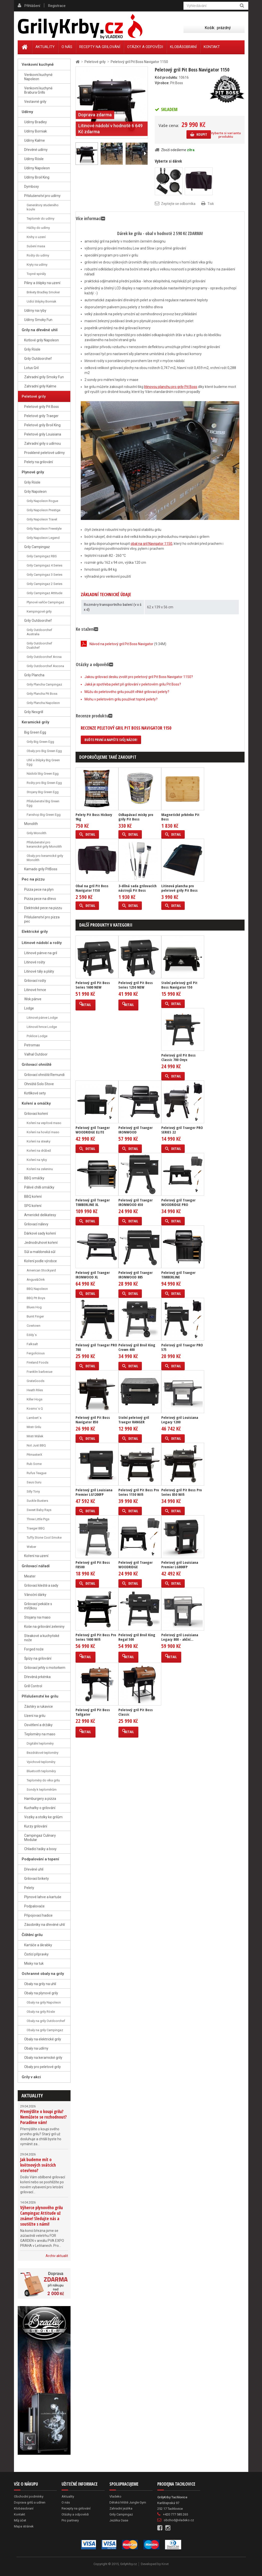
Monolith (31, 824)
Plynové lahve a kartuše (42, 1897)
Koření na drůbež (39, 1150)
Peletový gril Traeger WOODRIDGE (135, 1564)
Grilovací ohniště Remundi (44, 1075)
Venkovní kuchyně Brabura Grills (38, 90)
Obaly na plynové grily (41, 1993)
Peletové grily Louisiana (42, 434)
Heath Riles (35, 1390)
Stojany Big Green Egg (43, 792)
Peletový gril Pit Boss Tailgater (93, 1711)
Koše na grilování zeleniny (44, 1627)
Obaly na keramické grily (43, 2058)
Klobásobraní (183, 47)
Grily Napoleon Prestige (43, 510)
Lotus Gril (31, 368)
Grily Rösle (32, 349)
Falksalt (32, 1344)
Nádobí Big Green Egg (43, 773)
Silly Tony (33, 1491)
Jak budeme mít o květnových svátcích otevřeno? (38, 2165)
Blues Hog (34, 1307)
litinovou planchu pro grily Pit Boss (170, 387)
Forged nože (34, 1649)
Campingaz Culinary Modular (40, 1837)
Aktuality (32, 2095)
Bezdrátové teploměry (42, 1753)
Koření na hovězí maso (43, 1132)
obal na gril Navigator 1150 (151, 544)
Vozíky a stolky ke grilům (43, 1817)
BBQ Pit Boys (36, 1298)
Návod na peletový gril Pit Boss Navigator (121, 644)
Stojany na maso (37, 1617)
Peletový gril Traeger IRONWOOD (135, 1129)
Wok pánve (32, 999)
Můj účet (20, 2520)
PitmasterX (34, 1454)
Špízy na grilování (37, 1658)
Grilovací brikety (36, 1879)
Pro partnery (70, 2520)
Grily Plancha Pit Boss (42, 693)
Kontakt (212, 47)
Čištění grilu (32, 1935)
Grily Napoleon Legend (43, 538)
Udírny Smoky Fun (38, 320)
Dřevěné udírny (36, 150)
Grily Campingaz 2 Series (44, 584)
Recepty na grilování (99, 47)
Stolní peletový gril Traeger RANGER (133, 1419)
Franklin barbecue (39, 1372)
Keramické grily (35, 722)
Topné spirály (36, 274)
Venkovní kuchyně (38, 64)
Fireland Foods (37, 1362)
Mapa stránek (24, 2526)
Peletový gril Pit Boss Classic (135, 1711)
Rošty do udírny (38, 255)
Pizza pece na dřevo (40, 899)
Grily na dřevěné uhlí (40, 330)
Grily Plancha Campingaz (44, 684)
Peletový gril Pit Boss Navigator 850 (93, 1419)
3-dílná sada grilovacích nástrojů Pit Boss (137, 887)
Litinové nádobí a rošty (42, 943)
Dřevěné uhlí (33, 1869)
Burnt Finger (35, 1316)
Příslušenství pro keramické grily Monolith (44, 844)
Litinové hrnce (35, 990)
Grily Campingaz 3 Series (44, 574)
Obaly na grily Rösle (41, 2011)
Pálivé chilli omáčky (39, 1187)
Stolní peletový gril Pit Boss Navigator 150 (179, 984)
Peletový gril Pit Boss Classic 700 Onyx (178, 1057)
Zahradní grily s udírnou (42, 443)
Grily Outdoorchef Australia (39, 632)
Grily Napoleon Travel (42, 519)
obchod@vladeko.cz (179, 2520)
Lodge (29, 1008)
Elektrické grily (35, 931)
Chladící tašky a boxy (40, 1849)
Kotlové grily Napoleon (41, 340)
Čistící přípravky (36, 1954)
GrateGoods (35, 1381)
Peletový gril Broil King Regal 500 (136, 1637)
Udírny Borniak (35, 131)
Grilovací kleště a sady (41, 1585)
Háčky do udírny (38, 228)
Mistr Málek (35, 1436)
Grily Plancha (34, 675)
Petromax (32, 1045)
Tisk (210, 204)
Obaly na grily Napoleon (44, 2002)
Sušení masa (36, 246)
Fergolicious (36, 1353)
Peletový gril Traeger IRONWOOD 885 (135, 1274)
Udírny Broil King (36, 177)
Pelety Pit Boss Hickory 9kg (94, 816)
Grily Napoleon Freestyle (44, 528)
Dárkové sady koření (40, 1233)
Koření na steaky (38, 1141)
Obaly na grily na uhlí (40, 1984)
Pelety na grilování (38, 462)
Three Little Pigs (38, 1519)
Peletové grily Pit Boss (41, 407)
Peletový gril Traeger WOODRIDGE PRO (178, 1202)
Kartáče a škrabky (38, 1945)
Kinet (165, 2564)
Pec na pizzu (33, 879)
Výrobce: (162, 83)
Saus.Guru (34, 1482)
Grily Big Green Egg (40, 742)
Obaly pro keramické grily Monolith (45, 858)
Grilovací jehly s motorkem (44, 1668)
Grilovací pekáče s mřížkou (38, 1606)
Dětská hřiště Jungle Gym (127, 2502)
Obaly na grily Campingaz (45, 2030)
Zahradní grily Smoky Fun (44, 377)
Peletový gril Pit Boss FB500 (93, 1564)
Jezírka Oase (118, 2520)
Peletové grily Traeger (41, 416)
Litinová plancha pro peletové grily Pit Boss (179, 887)
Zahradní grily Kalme (40, 386)
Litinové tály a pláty (39, 971)
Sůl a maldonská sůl (39, 1252)
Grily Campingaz (37, 547)
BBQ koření (33, 1196)
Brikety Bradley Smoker (43, 292)
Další (145, 153)
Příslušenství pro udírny (42, 196)
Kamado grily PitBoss (40, 869)
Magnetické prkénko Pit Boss (180, 816)
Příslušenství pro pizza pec (42, 919)
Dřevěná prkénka (37, 1677)
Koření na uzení (36, 1556)
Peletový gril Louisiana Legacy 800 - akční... (179, 1637)
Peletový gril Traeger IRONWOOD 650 (135, 1202)
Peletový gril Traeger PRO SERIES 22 (182, 1129)
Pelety (29, 1888)
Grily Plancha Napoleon (43, 703)
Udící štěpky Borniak (41, 301)
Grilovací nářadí (36, 1566)
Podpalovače (34, 1906)
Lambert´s (34, 1418)
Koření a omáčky (36, 1103)
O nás (67, 47)
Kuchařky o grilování (39, 1808)
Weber (31, 1547)
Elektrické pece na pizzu (43, 908)
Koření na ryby (37, 1160)
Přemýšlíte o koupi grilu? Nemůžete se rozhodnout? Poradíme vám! (43, 2117)
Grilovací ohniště (36, 1064)
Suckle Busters (37, 1501)
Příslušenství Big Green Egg (43, 803)
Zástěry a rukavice (38, 1706)
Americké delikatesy (40, 1215)
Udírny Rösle (34, 159)
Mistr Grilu (34, 1427)
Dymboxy (31, 186)
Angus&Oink (36, 1279)
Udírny (27, 112)
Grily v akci (31, 2077)
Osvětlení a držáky (38, 1725)
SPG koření (32, 1206)
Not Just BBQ (36, 1445)
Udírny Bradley (35, 122)
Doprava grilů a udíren (29, 2502)
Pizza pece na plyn (39, 889)
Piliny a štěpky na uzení (42, 283)
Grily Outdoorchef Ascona (45, 666)
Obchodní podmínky (28, 2496)
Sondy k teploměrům (42, 1789)
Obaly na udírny (36, 2048)
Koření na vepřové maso (44, 1123)
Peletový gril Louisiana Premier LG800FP (179, 1564)
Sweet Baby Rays (39, 1510)
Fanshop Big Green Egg (44, 815)
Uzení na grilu (34, 1716)
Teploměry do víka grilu (43, 1780)
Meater (30, 1576)
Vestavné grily (35, 102)
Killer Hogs (34, 1399)
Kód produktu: (166, 77)
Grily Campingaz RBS (42, 556)
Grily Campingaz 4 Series (44, 565)
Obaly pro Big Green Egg (44, 751)
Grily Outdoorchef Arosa (44, 657)
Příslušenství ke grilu (40, 1696)
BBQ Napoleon (37, 1289)
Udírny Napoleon (37, 168)
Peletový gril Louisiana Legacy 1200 (179, 1419)
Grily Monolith (36, 833)
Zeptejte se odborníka (178, 204)
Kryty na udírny (37, 264)
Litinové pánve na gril (40, 953)
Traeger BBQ (36, 1528)
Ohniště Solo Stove (39, 1084)
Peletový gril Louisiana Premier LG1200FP (94, 1492)
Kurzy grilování (35, 1826)
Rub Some (34, 1464)
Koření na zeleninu (40, 1169)
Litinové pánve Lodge (42, 1017)
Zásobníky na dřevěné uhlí (44, 1925)
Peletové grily (34, 396)
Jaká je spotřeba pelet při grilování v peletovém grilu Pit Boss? (133, 684)
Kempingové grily (39, 611)
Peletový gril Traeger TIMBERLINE (178, 1274)
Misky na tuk (34, 1963)
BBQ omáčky (34, 1178)
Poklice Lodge (37, 1036)
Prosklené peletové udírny (44, 453)
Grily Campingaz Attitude (44, 593)
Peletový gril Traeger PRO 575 (182, 1347)
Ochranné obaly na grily (43, 1973)
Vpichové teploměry (41, 1762)
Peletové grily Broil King (42, 425)
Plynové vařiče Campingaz (45, 602)
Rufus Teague (36, 1473)
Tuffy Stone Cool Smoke (44, 1537)
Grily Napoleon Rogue (42, 501)
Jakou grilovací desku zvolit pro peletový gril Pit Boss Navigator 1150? (139, 677)
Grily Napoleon (35, 492)
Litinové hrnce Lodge (42, 1027)
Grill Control (33, 1686)
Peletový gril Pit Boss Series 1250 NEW (135, 984)
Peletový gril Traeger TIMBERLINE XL (93, 1202)
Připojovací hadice (38, 1915)
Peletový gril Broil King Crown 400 (136, 1347)
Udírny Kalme (34, 140)
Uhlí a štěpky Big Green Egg (43, 762)
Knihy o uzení (36, 237)
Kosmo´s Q (35, 1408)
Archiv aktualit (57, 2256)
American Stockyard (41, 1270)
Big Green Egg (35, 732)
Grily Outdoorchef (38, 359)
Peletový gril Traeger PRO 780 (96, 1347)
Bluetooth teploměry (41, 1771)
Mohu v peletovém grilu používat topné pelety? (121, 699)
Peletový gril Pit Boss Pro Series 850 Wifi (181, 1492)
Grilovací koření (36, 1114)
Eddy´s (32, 1335)
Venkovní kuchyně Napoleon (38, 77)
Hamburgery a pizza (40, 1799)
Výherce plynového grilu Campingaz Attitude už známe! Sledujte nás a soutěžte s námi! (41, 2216)
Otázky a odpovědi (145, 47)
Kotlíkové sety (35, 1093)
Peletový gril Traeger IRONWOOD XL (93, 1274)
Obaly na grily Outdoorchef (46, 2021)
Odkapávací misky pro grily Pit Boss (135, 816)
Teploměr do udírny (40, 218)
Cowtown (33, 1325)
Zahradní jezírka (120, 2508)
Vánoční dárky (35, 1595)
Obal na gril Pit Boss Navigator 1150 (92, 887)
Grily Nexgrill (33, 712)
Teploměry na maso (39, 1734)
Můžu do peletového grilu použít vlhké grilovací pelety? (127, 692)
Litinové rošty (34, 962)
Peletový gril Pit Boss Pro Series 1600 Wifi (96, 1637)
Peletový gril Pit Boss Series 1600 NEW (93, 984)
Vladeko (115, 2496)
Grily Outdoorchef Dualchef (39, 645)
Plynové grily (33, 472)
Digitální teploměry (40, 1743)
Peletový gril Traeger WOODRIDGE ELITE (93, 1129)
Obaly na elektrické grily (42, 2039)
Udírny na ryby (35, 311)
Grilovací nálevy (36, 1224)
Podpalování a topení (40, 1859)
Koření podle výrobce (40, 1261)
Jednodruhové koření (41, 1243)
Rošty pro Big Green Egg (44, 783)
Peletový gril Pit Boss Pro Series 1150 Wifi (138, 1492)
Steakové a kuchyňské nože (41, 1638)
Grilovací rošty (35, 981)
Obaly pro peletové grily (42, 2067)
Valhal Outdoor (36, 1054)
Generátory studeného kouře (43, 207)
